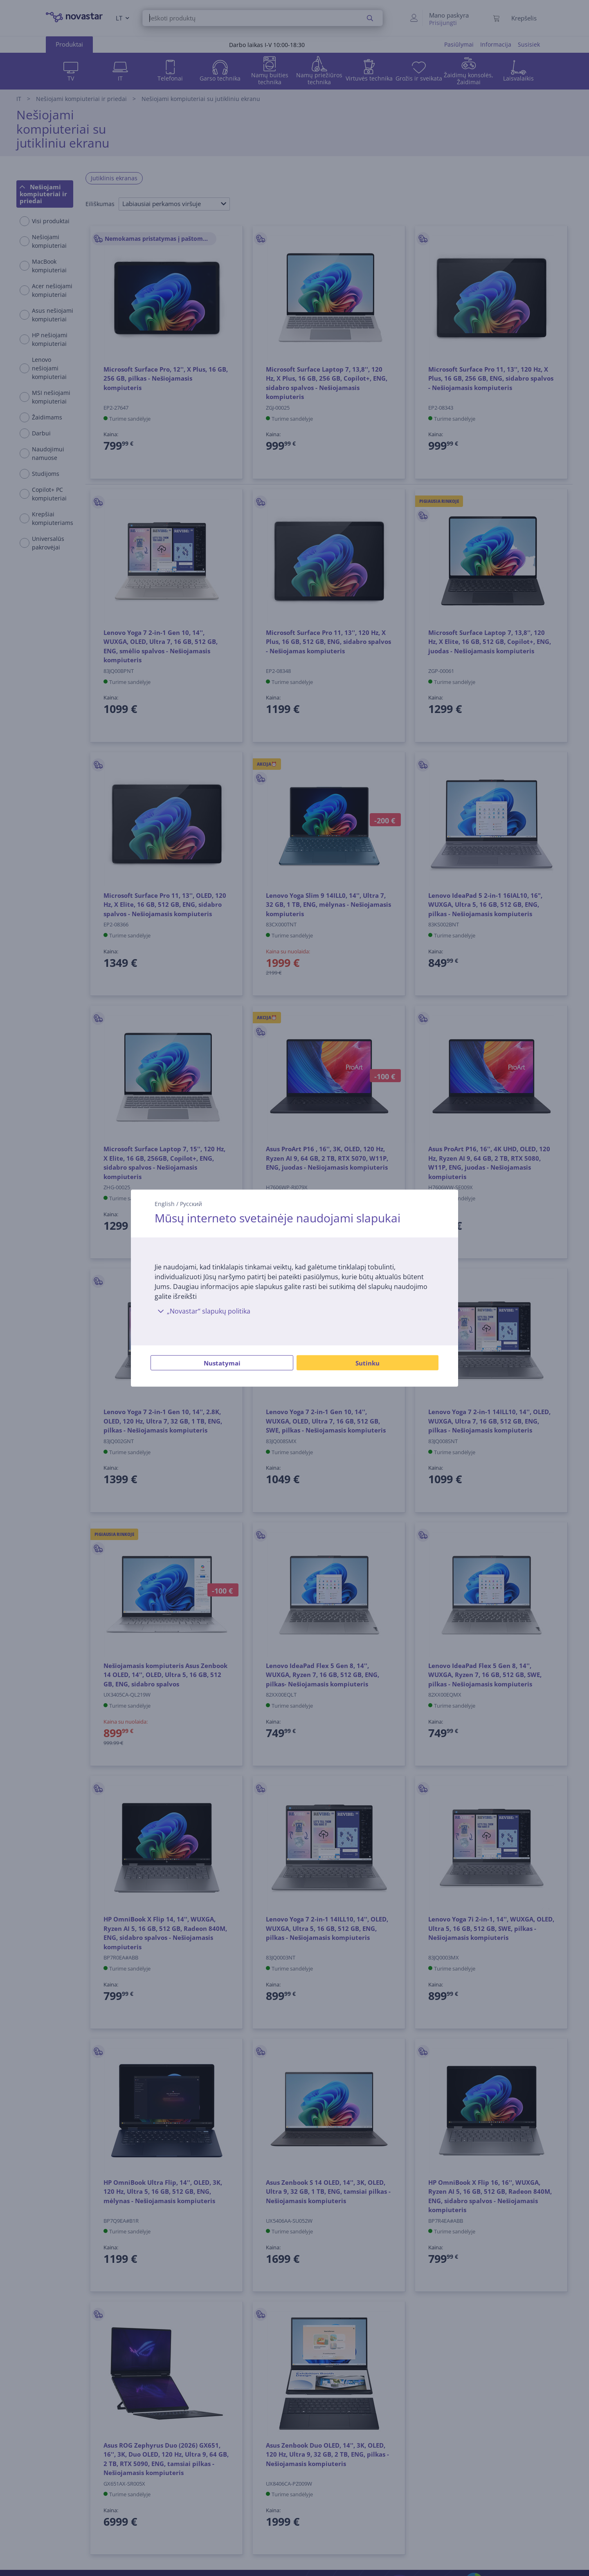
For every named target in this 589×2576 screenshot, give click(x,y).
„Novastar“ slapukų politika (202, 1311)
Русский (191, 1203)
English (165, 1203)
